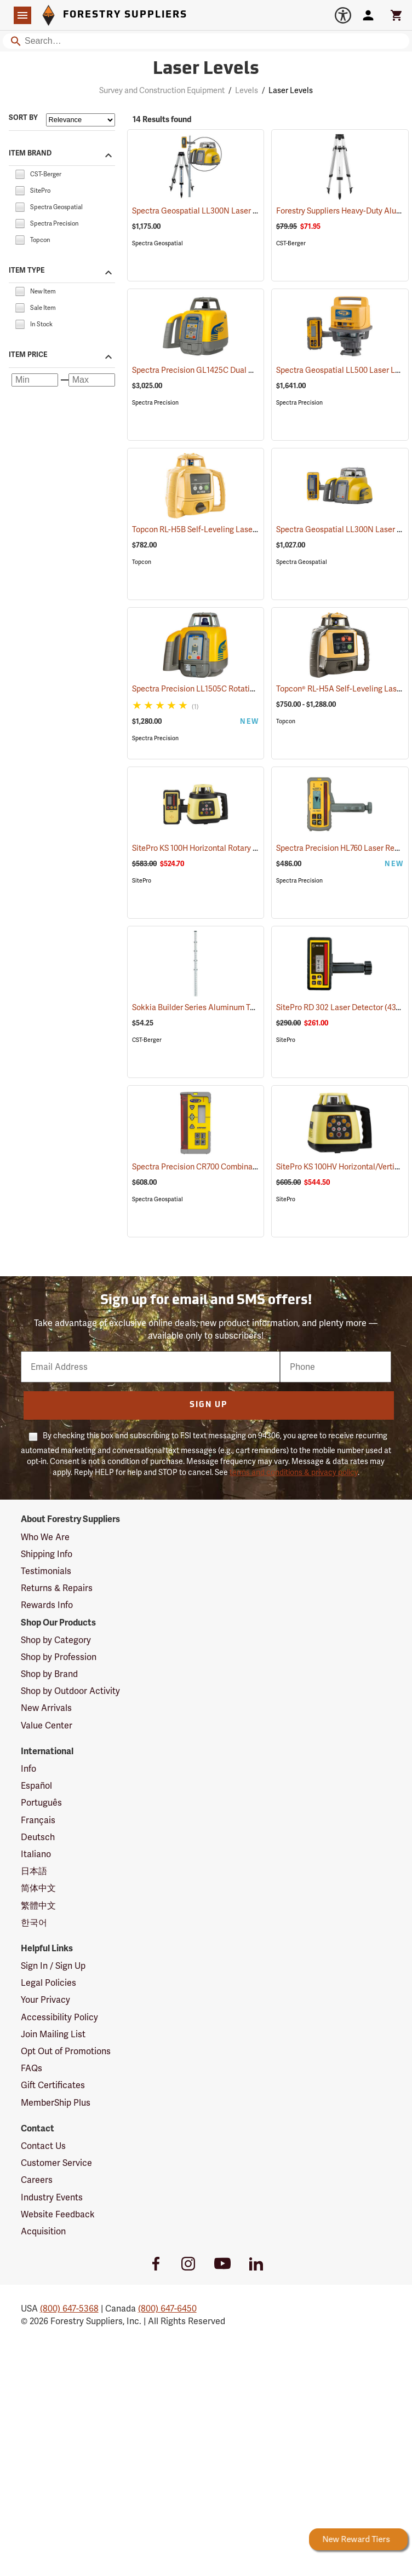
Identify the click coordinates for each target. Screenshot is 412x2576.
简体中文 (38, 1888)
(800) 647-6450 (167, 2308)
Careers (37, 2180)
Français (38, 1820)
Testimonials (46, 1571)
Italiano (36, 1854)
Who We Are (45, 1537)
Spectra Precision (155, 402)
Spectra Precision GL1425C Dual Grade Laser (225, 370)
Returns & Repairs (57, 1588)
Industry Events (52, 2197)
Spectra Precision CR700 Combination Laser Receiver (240, 1167)
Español (36, 1785)
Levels (246, 90)
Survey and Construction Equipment (162, 90)
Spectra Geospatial (157, 243)
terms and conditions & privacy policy (294, 1472)
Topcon (141, 562)
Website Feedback (58, 2214)
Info (28, 1768)
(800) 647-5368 (69, 2308)
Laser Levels (290, 90)
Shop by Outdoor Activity (70, 1691)
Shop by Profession (58, 1657)
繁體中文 (38, 1905)
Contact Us (43, 2146)
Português (41, 1802)
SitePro (141, 880)
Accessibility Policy (59, 2017)
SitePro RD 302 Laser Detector (343, 1007)
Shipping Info (46, 1554)
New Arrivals (46, 1708)
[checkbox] (20, 173)
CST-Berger (291, 243)
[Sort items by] (80, 119)
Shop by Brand (49, 1674)
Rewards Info (47, 1605)
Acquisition (43, 2231)
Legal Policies (48, 1983)
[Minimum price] (35, 380)
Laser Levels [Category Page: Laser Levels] (206, 69)
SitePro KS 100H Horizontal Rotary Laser (215, 848)
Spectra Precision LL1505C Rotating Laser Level (230, 689)
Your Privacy (45, 2000)
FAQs (31, 2068)
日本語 (34, 1871)
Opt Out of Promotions (66, 2051)
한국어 (34, 1922)
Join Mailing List (53, 2034)
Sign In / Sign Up (53, 1966)
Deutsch (38, 1837)
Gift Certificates (53, 2085)
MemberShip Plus (55, 2102)
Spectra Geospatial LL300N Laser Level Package (231, 211)
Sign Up (208, 1405)
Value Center (46, 1725)
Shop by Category (56, 1640)
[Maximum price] (91, 380)
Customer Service (56, 2163)
